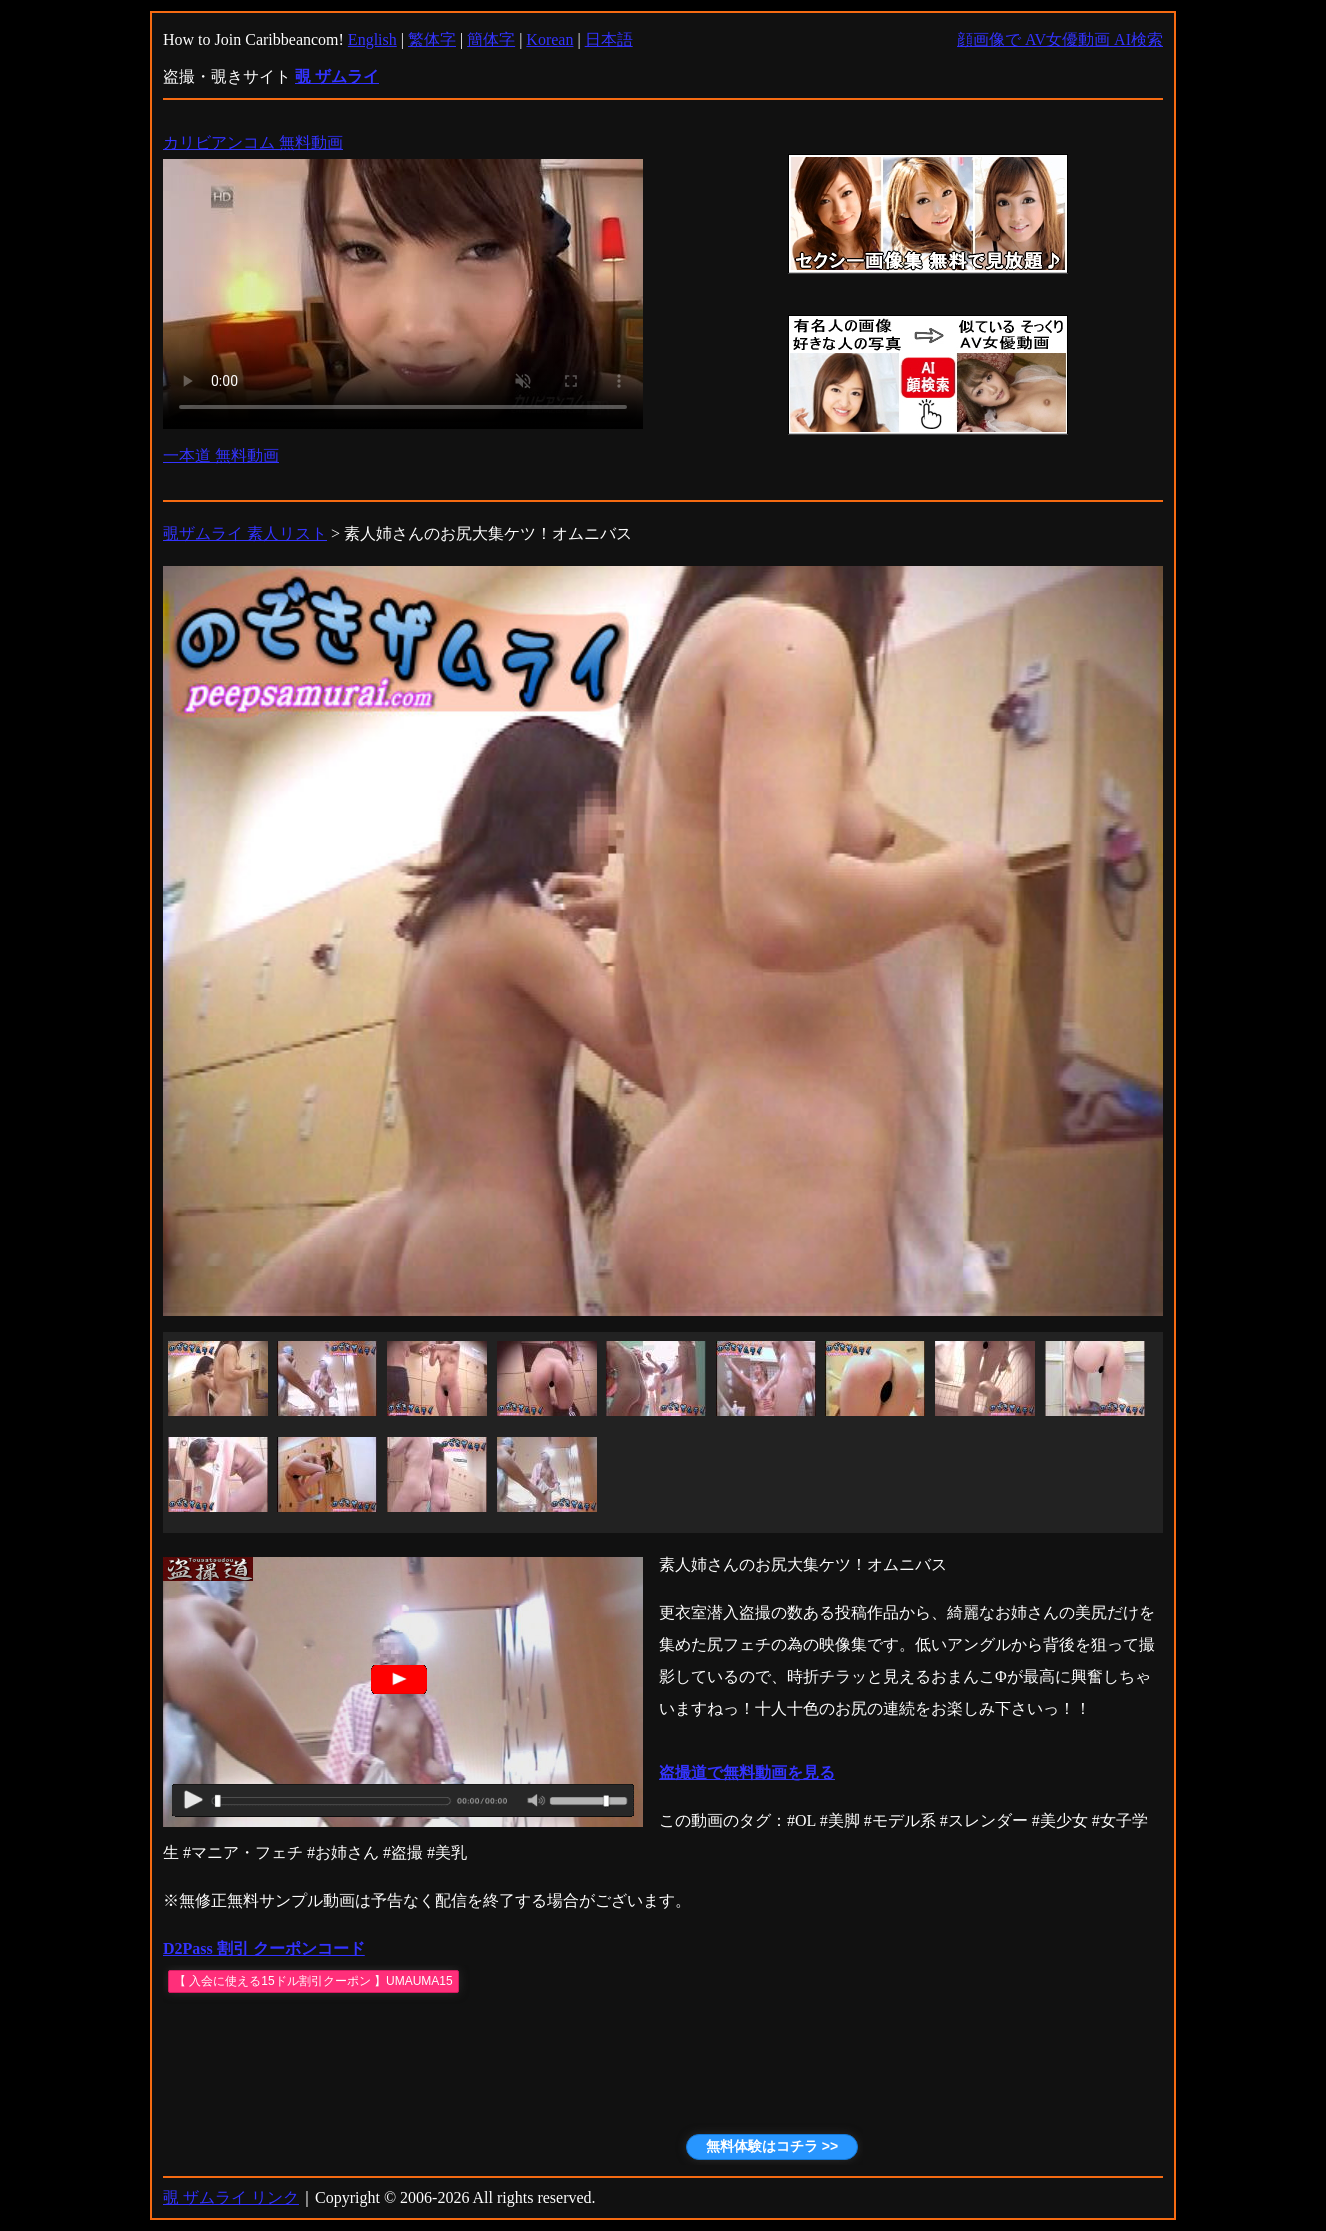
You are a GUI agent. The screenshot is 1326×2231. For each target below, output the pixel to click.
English (372, 39)
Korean (549, 39)
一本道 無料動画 (221, 455)
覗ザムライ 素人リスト (245, 533)
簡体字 (491, 39)
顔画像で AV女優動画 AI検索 (1060, 39)
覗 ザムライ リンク (231, 2197)
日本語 (609, 39)
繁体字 (432, 39)
